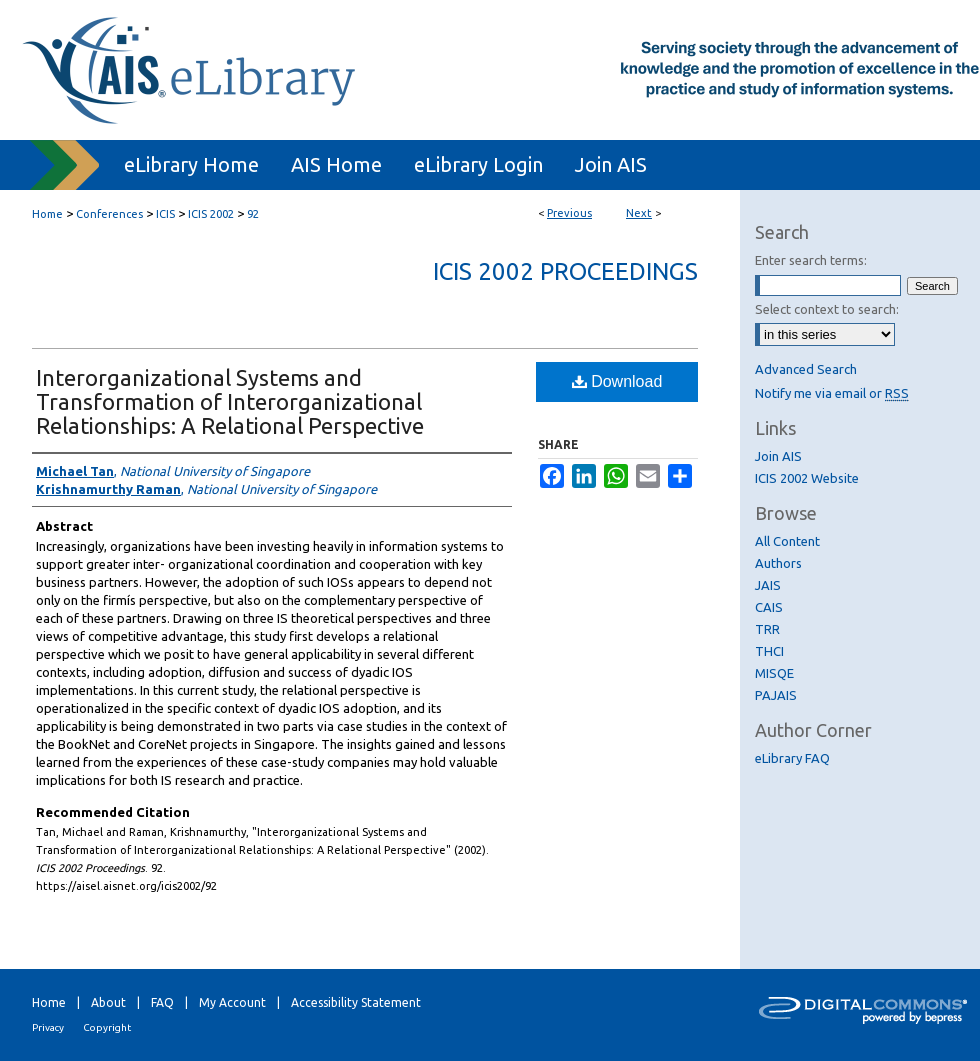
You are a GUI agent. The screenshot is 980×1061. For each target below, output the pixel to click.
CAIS (769, 607)
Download (617, 381)
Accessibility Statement (356, 1002)
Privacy (48, 1027)
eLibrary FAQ (792, 758)
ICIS (165, 214)
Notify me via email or (832, 393)
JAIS (768, 585)
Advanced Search (806, 369)
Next (639, 213)
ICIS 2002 (211, 214)
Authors (778, 563)
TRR (767, 629)
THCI (769, 651)
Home (47, 214)
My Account (232, 1002)
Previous (569, 213)
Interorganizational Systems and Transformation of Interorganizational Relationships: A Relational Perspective (230, 401)
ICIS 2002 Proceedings (565, 271)
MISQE (774, 673)
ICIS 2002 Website (807, 478)
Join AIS (778, 456)
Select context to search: (827, 309)
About (108, 1002)
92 (253, 214)
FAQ (162, 1002)
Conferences (109, 214)
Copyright (107, 1027)
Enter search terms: (811, 260)
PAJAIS (776, 695)
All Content (787, 541)
